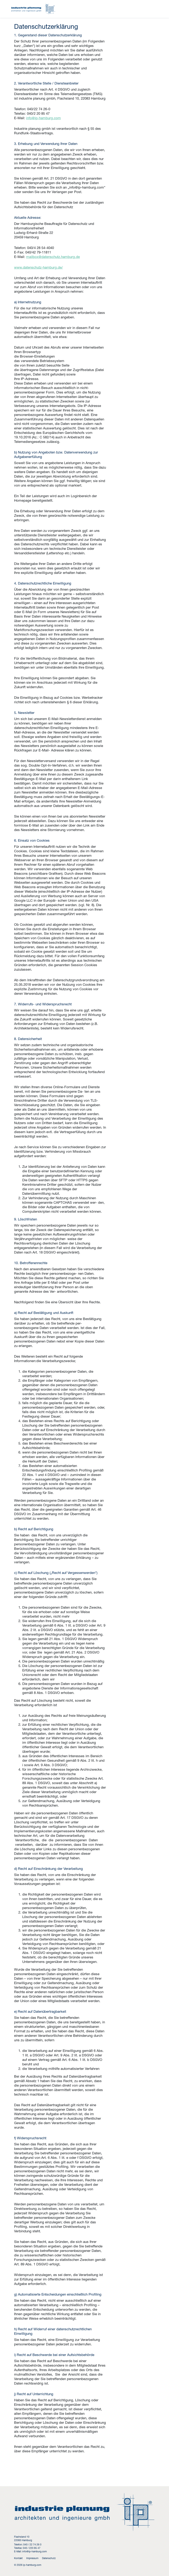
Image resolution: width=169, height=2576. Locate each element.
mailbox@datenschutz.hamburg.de (53, 256)
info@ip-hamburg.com (43, 118)
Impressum (32, 2558)
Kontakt (18, 2558)
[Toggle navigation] (152, 9)
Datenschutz (49, 2558)
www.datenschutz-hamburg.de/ (38, 267)
